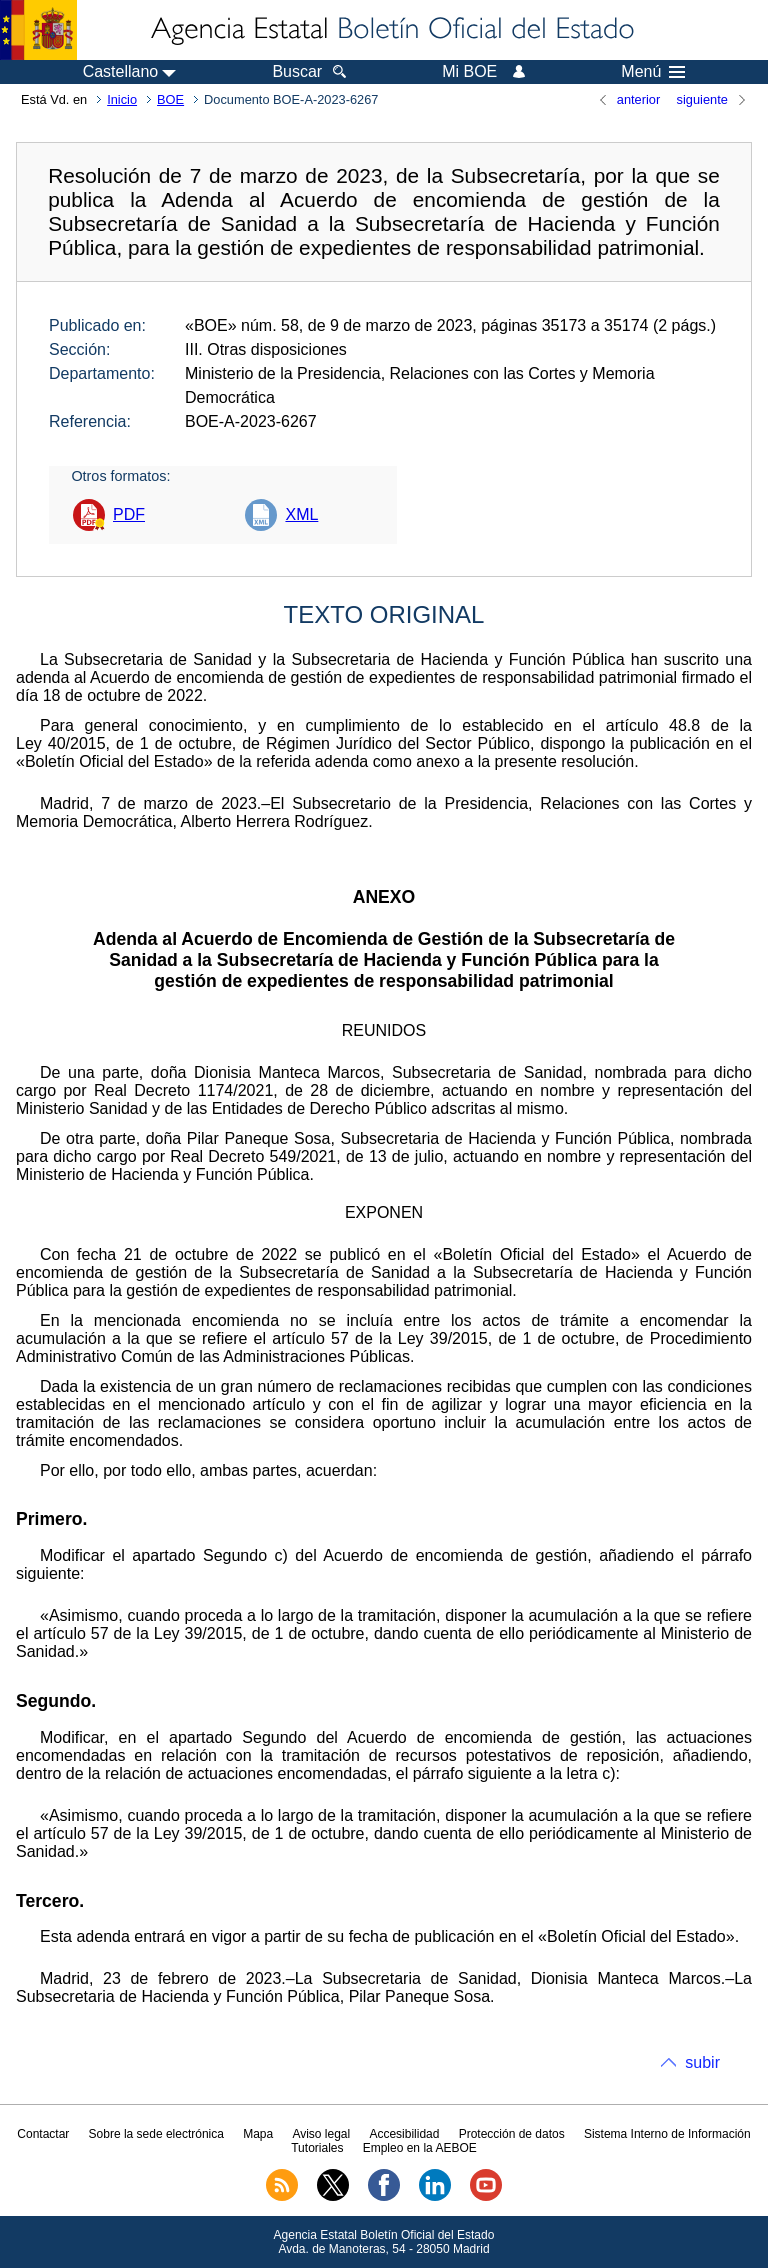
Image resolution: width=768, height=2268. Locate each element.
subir (702, 2062)
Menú (653, 72)
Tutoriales (317, 2148)
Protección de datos (512, 2134)
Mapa (258, 2134)
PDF (129, 514)
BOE (170, 99)
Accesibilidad (404, 2134)
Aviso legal (321, 2134)
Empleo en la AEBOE (420, 2148)
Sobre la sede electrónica (156, 2134)
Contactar (43, 2134)
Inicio (122, 99)
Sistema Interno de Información (667, 2134)
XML (301, 514)
